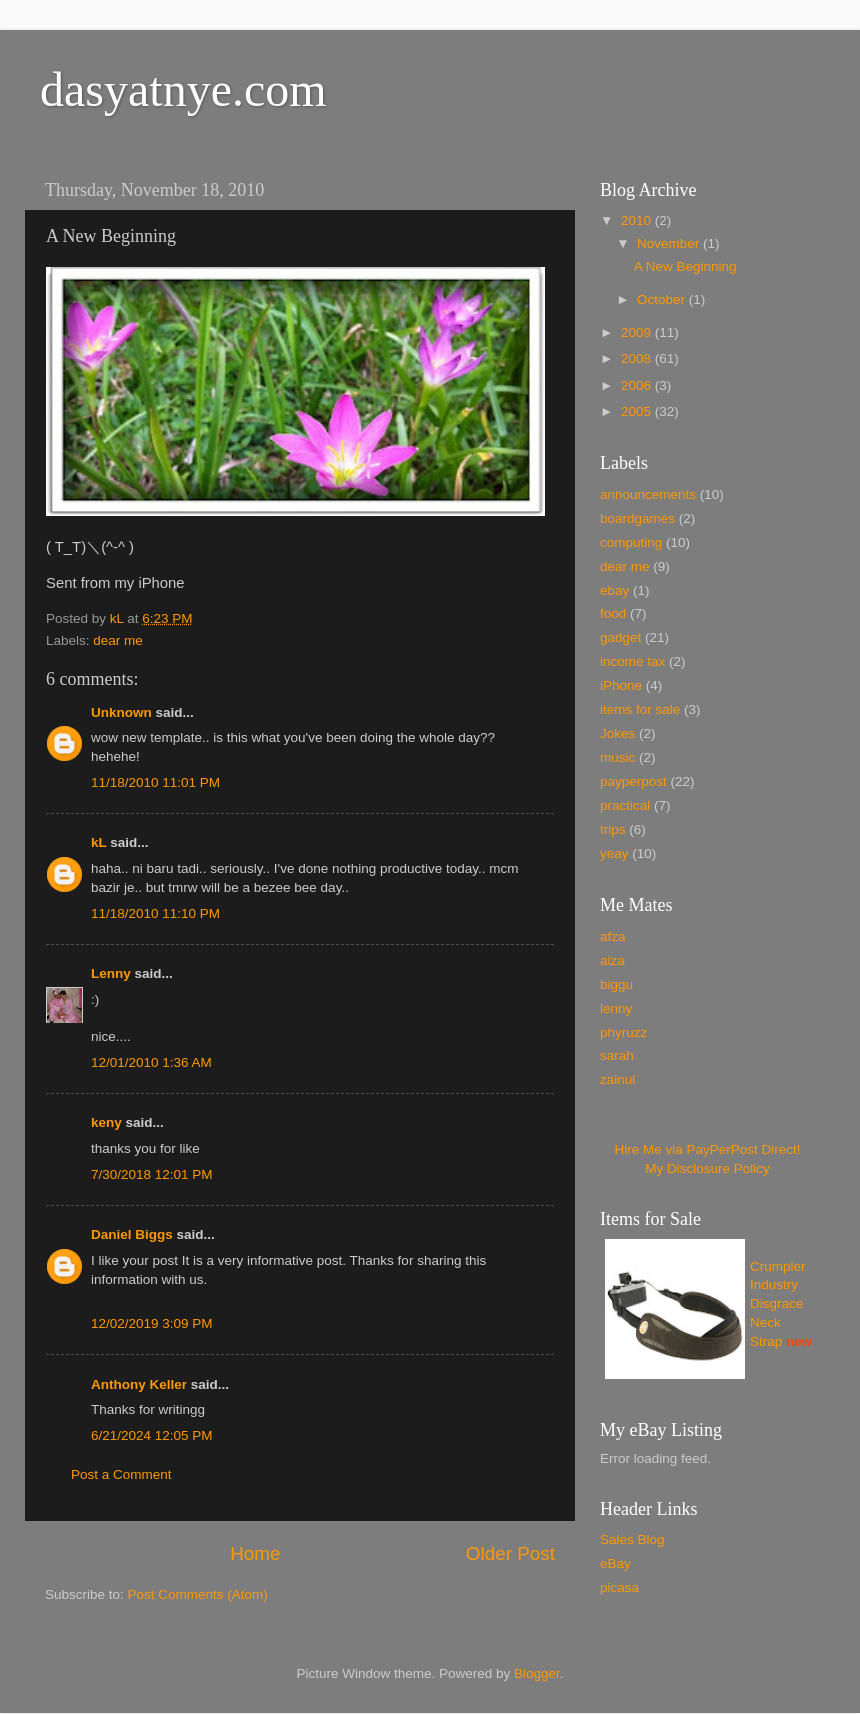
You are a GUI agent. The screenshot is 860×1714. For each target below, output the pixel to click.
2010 (638, 220)
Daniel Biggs (132, 1234)
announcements (648, 494)
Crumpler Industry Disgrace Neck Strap (778, 1304)
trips (613, 829)
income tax (632, 661)
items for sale (640, 709)
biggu (616, 984)
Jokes (617, 733)
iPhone (621, 685)
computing (631, 542)
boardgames (637, 518)
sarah (617, 1055)
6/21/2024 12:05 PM (152, 1435)
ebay (614, 590)
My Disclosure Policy (707, 1168)
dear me (118, 640)
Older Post (510, 1553)
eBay (615, 1563)
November (670, 243)
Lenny (111, 973)
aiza (612, 960)
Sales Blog (632, 1539)
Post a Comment (121, 1474)
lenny (616, 1008)
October (663, 299)
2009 (638, 332)
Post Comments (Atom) (198, 1594)
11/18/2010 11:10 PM (155, 913)
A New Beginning (685, 266)
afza (613, 936)
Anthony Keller (139, 1384)
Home (255, 1553)
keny (106, 1122)
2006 (638, 385)
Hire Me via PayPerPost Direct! (707, 1149)
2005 (638, 411)
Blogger (537, 1673)
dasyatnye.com (183, 89)
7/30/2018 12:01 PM (152, 1174)
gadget (620, 637)
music (617, 757)
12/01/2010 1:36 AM (151, 1062)
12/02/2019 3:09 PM (152, 1323)
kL (99, 842)
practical (625, 805)
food (613, 613)
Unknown (121, 712)
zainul (617, 1079)
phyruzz (623, 1032)
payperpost (633, 781)
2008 (638, 358)
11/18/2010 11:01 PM (155, 782)
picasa (619, 1587)
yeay (614, 853)
